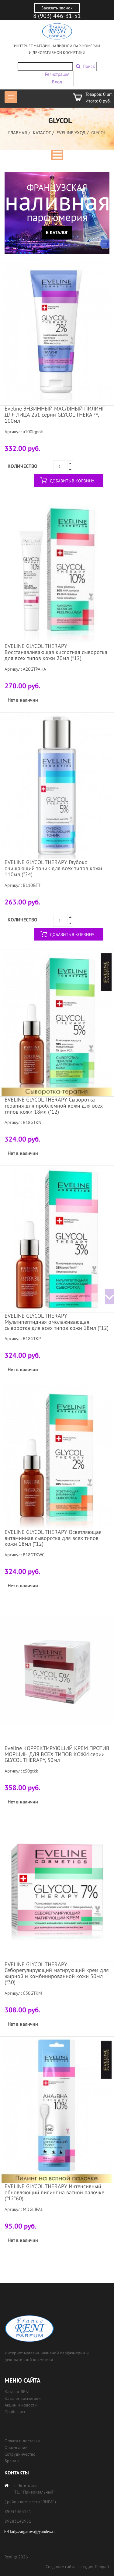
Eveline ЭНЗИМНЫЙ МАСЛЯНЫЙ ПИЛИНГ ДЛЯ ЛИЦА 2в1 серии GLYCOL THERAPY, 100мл (54, 414)
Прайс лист (15, 2411)
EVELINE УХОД (71, 133)
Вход (57, 82)
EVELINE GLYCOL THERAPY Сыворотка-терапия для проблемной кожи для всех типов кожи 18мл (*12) (54, 1105)
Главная (17, 133)
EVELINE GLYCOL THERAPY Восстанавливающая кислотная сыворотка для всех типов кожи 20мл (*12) (56, 652)
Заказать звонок (57, 8)
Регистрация (57, 74)
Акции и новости (21, 2405)
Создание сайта (60, 2566)
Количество (22, 466)
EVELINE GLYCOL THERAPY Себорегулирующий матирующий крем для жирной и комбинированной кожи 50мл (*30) (57, 1973)
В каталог (57, 232)
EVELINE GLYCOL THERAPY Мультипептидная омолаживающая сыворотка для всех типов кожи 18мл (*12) (57, 1321)
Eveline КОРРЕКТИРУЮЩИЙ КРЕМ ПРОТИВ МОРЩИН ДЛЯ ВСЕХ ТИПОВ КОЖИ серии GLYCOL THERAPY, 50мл (57, 1754)
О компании (16, 2447)
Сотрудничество (20, 2454)
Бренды (12, 2461)
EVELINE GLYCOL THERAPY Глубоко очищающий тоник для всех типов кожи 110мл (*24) (53, 868)
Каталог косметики (23, 2398)
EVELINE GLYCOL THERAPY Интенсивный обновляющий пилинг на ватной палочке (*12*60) (54, 2192)
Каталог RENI (17, 2391)
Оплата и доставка (22, 2441)
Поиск (89, 66)
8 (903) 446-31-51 (57, 16)
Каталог (42, 133)
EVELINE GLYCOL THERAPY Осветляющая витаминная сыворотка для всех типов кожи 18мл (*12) (53, 1538)
